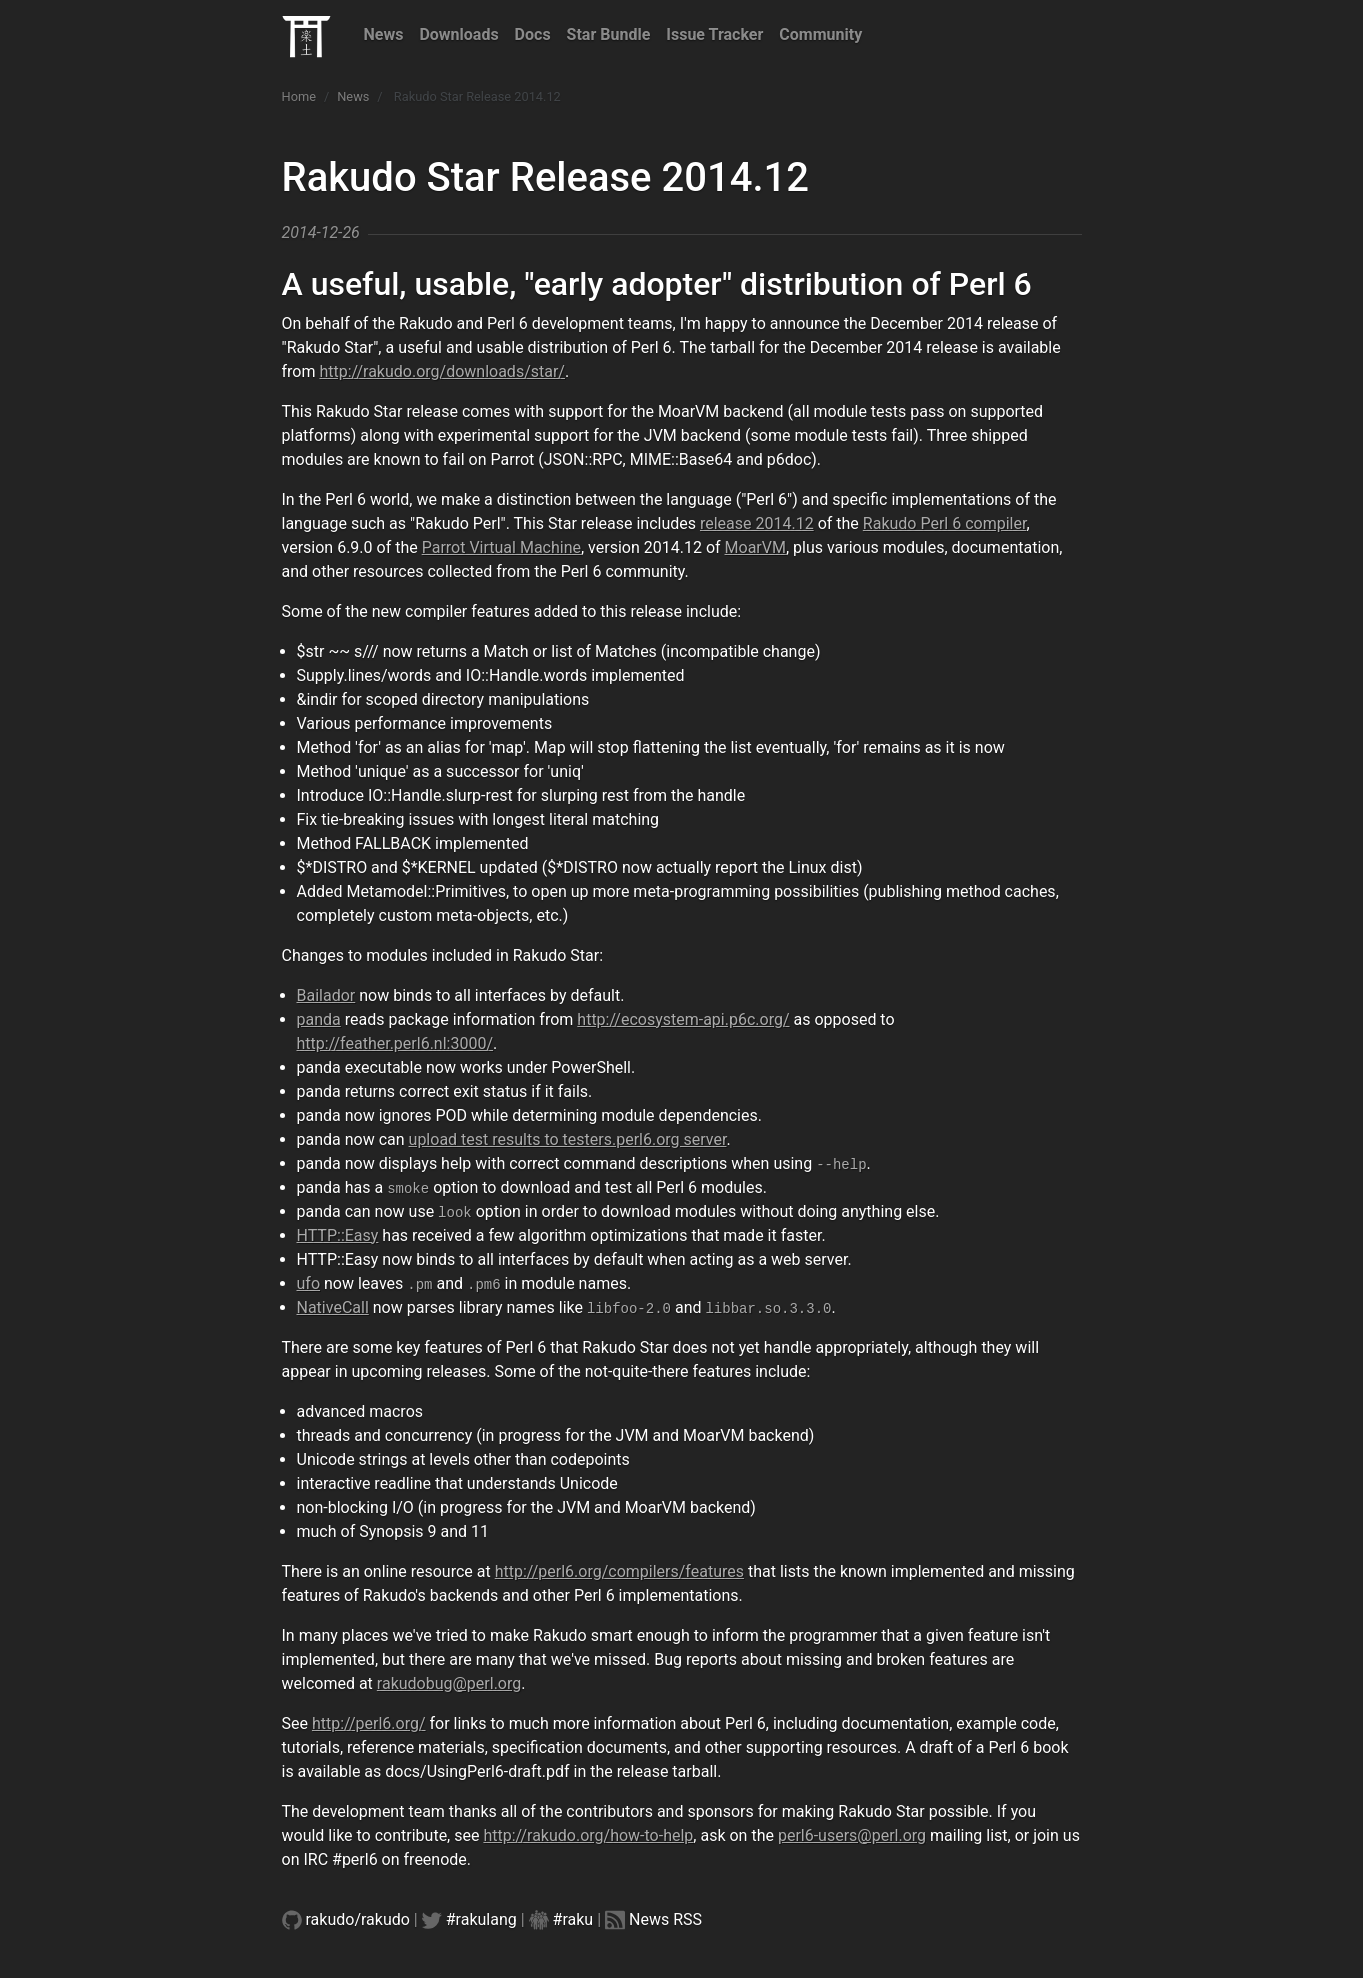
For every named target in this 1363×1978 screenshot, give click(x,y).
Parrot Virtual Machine (501, 547)
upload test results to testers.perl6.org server (568, 1139)
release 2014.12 (757, 523)
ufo (309, 1283)
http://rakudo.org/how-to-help (588, 1835)
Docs (533, 34)
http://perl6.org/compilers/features (619, 1571)
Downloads (458, 34)
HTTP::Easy (338, 1235)
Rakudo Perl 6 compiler (945, 523)
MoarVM (755, 547)
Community (820, 34)
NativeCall (333, 1307)
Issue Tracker (714, 34)
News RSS (665, 1919)
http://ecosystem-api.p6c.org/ (683, 1019)
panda (319, 1019)
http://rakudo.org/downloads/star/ (442, 371)
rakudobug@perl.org (449, 1683)
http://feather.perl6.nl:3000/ (395, 1043)
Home (299, 96)
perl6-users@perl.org (852, 1835)
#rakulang (481, 1919)
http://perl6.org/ (369, 1723)
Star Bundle (609, 34)
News (384, 34)
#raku (573, 1919)
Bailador (326, 995)
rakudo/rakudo (358, 1919)
